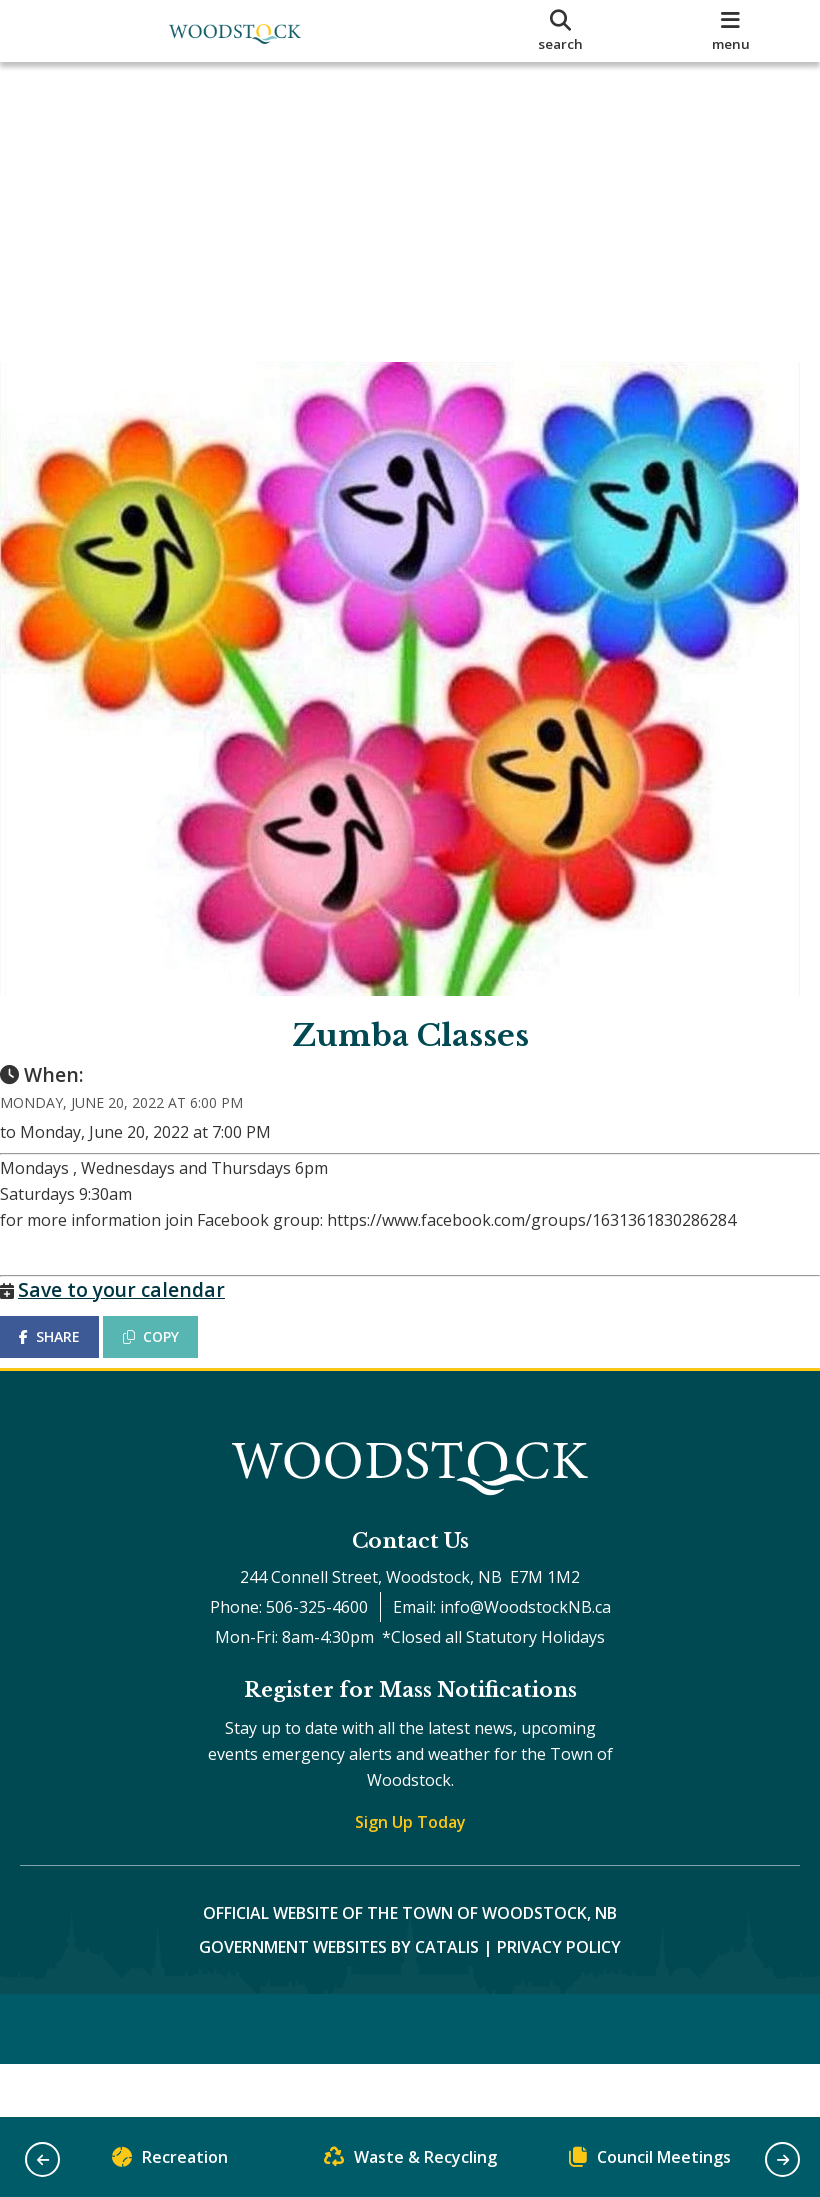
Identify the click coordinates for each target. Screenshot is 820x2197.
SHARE (69, 1356)
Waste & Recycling (410, 2161)
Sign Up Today (410, 1862)
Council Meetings (650, 2161)
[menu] (730, 31)
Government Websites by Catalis (339, 1987)
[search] (561, 31)
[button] (42, 2159)
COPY (171, 1356)
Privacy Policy (559, 1987)
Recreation (170, 2161)
